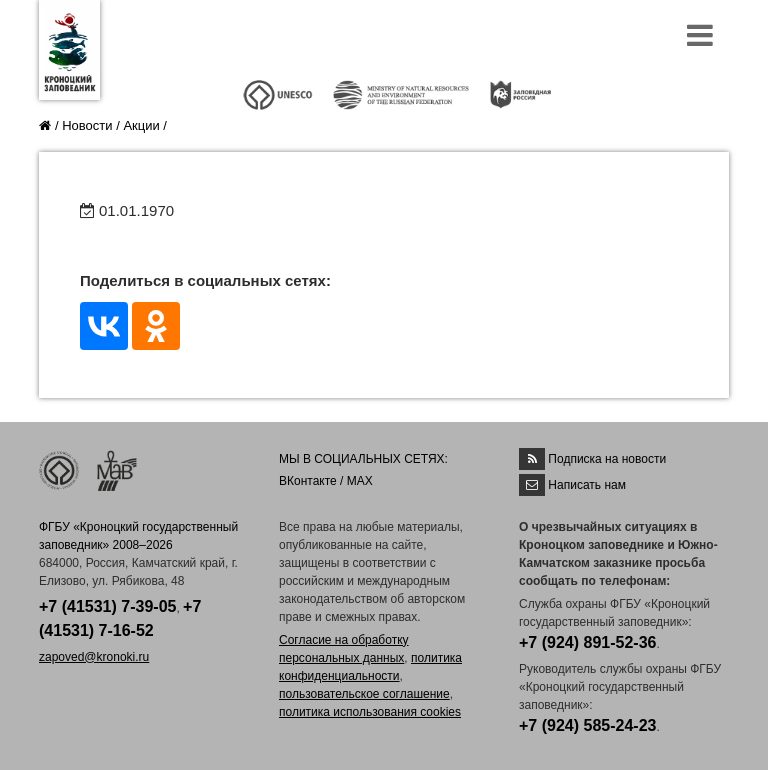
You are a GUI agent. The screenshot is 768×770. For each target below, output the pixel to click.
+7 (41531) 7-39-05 (107, 606)
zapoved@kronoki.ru (94, 657)
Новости (87, 125)
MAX (360, 481)
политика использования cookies (370, 712)
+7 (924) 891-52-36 (587, 642)
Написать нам (587, 485)
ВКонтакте (308, 481)
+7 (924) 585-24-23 (587, 725)
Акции (141, 125)
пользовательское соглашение (364, 694)
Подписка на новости (607, 459)
